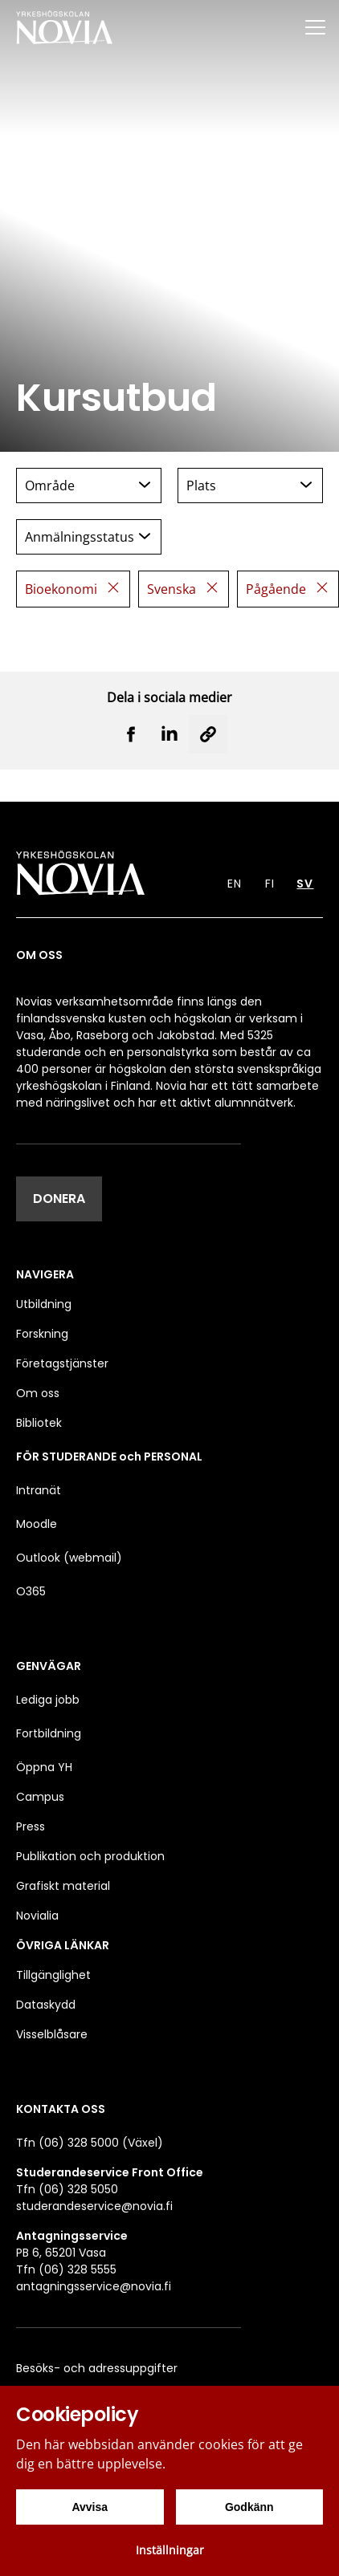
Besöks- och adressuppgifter (97, 2368)
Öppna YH (44, 1767)
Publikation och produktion (90, 1856)
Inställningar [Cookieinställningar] (170, 2550)
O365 (31, 1591)
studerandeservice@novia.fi (94, 2206)
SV (304, 884)
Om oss (37, 1393)
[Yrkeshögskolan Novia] (64, 27)
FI (270, 884)
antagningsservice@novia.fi (93, 2286)
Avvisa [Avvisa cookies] (89, 2507)
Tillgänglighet (53, 1975)
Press (30, 1826)
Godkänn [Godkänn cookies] (249, 2507)
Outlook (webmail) (69, 1558)
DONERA (59, 1198)
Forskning (42, 1334)
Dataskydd (46, 2005)
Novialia (37, 1916)
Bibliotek (39, 1423)
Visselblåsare (52, 2034)
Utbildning (43, 1304)
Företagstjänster (62, 1363)
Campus (40, 1797)
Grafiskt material (63, 1886)
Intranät (38, 1490)
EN (234, 884)
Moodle (36, 1524)
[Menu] (315, 27)
